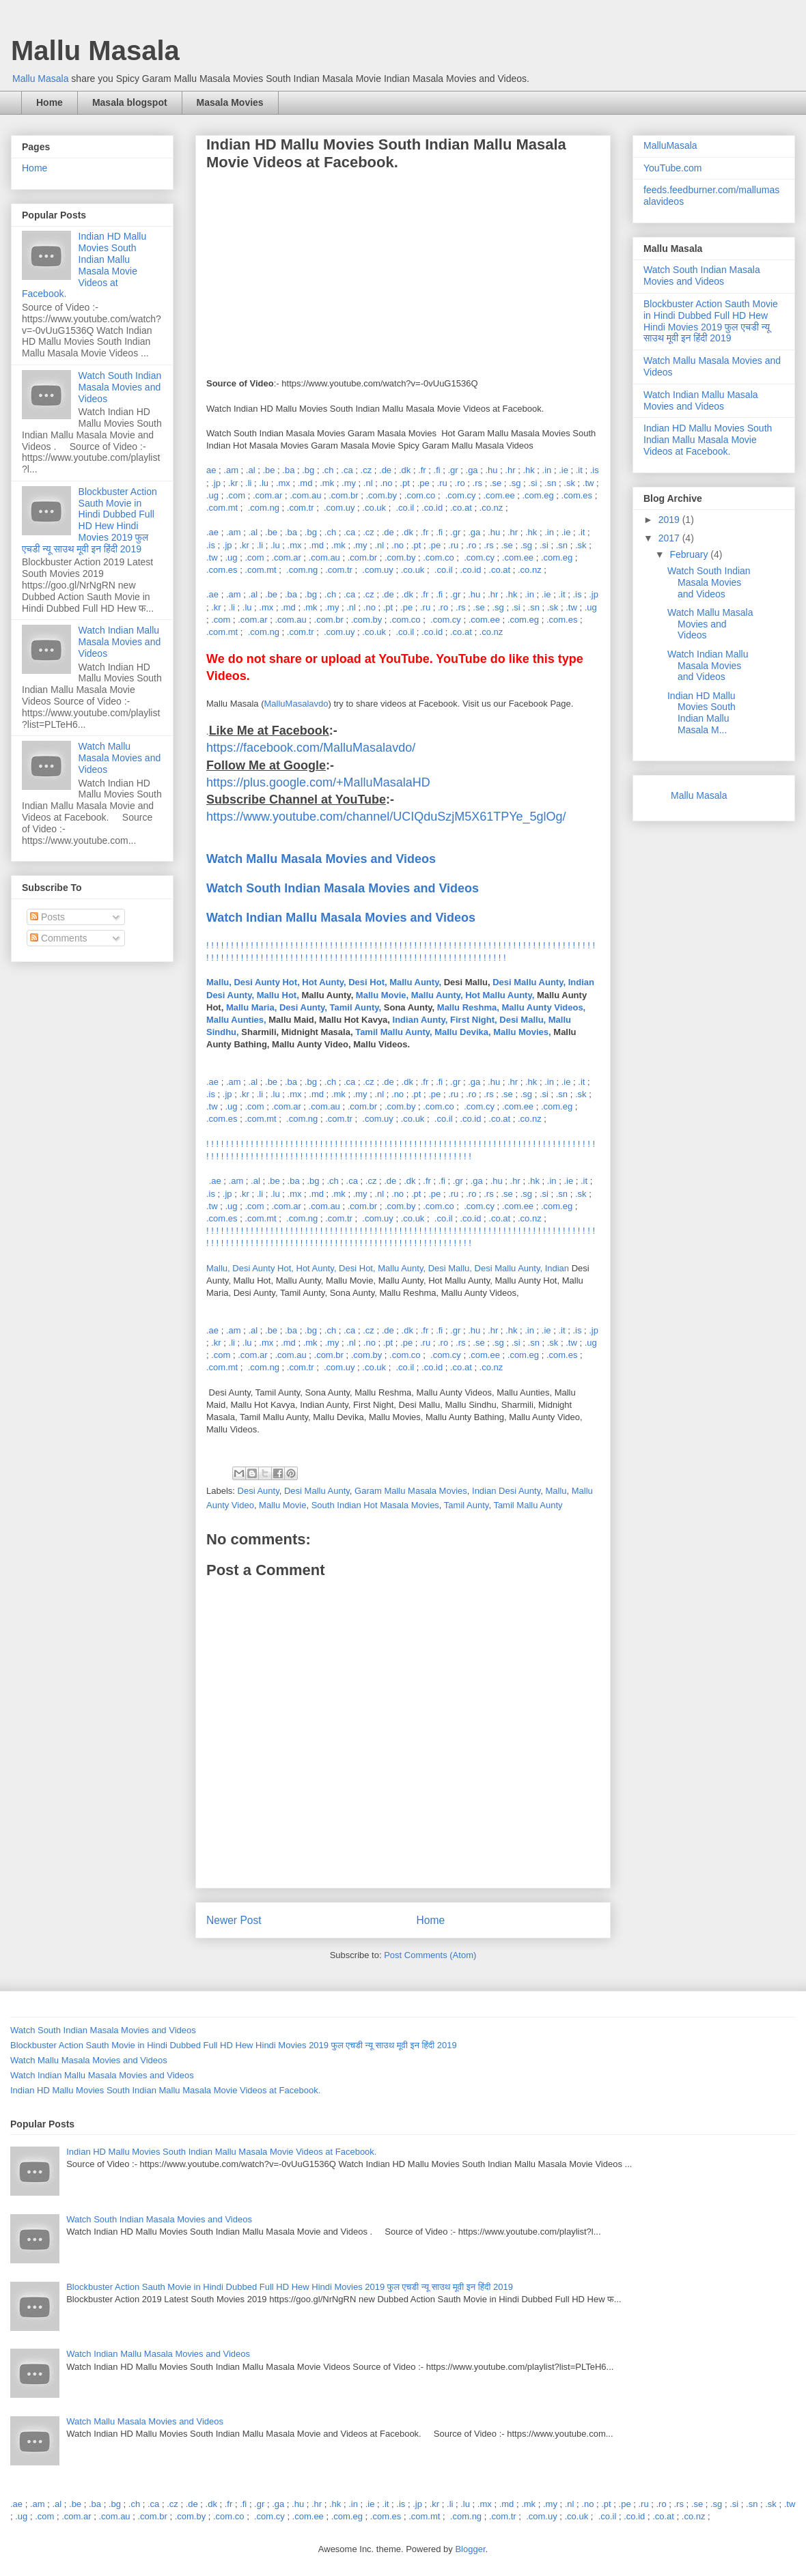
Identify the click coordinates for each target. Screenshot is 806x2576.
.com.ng (263, 508)
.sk (569, 483)
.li (248, 483)
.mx (283, 483)
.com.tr (300, 508)
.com (235, 495)
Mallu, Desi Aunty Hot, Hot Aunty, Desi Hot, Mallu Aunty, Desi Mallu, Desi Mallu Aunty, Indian (389, 1268)
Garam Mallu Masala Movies (411, 1491)
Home (49, 102)
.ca (346, 470)
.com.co (420, 495)
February (689, 554)
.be (268, 470)
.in (547, 470)
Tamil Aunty (466, 1505)
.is (594, 470)
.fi (437, 470)
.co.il (404, 508)
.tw (588, 483)
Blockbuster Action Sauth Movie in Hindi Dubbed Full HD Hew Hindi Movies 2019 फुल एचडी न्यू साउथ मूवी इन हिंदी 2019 (89, 520)
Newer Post (234, 1920)
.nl (368, 483)
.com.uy (339, 508)
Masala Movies (230, 102)
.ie (563, 470)
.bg (308, 470)
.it (579, 470)
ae (211, 470)
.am (230, 470)
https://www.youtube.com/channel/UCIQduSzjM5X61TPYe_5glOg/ (386, 816)
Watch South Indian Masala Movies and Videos (120, 387)
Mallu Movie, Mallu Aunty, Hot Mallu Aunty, (445, 995)
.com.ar (267, 495)
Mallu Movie (282, 1505)
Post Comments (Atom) (430, 1955)
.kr (233, 483)
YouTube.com (672, 167)
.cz (366, 470)
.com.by (381, 495)
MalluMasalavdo (296, 703)
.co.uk (374, 508)
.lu (263, 483)
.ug (212, 495)
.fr (422, 470)
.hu (491, 470)
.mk (327, 483)
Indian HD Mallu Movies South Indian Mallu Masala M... (701, 712)
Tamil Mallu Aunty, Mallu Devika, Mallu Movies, (453, 1032)
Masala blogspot (129, 102)
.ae (212, 532)
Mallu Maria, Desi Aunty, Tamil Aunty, (303, 1007)
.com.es (577, 495)
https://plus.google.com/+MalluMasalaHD (318, 782)
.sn (550, 483)
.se (495, 483)
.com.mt (222, 508)
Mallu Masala (95, 51)
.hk (528, 470)
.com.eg (537, 495)
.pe (423, 483)
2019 (670, 519)
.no (386, 483)
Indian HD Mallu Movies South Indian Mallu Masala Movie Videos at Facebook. (84, 265)
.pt (404, 483)
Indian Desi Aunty (506, 1491)
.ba (288, 470)
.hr (510, 470)
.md (305, 483)
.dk (405, 470)
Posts (47, 916)
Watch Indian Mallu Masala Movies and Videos (340, 917)
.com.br (343, 495)
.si (532, 483)
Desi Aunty (258, 1491)
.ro (460, 483)
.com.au (305, 495)
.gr (453, 470)
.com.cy (460, 495)
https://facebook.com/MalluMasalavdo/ (310, 747)
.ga (472, 470)
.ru (442, 483)
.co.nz (491, 508)
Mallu (555, 1491)
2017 (670, 538)
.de (385, 470)
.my (349, 483)
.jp (216, 483)
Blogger (470, 2549)
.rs (477, 483)
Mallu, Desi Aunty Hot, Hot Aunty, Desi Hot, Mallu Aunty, (323, 982)
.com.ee (498, 495)
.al (250, 470)
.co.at (461, 508)
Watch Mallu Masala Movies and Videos (120, 758)
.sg (514, 483)
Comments (58, 938)
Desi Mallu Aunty (317, 1491)
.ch (327, 470)
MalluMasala (670, 145)
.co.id (432, 508)
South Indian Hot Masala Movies (375, 1505)
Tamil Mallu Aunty (527, 1505)
